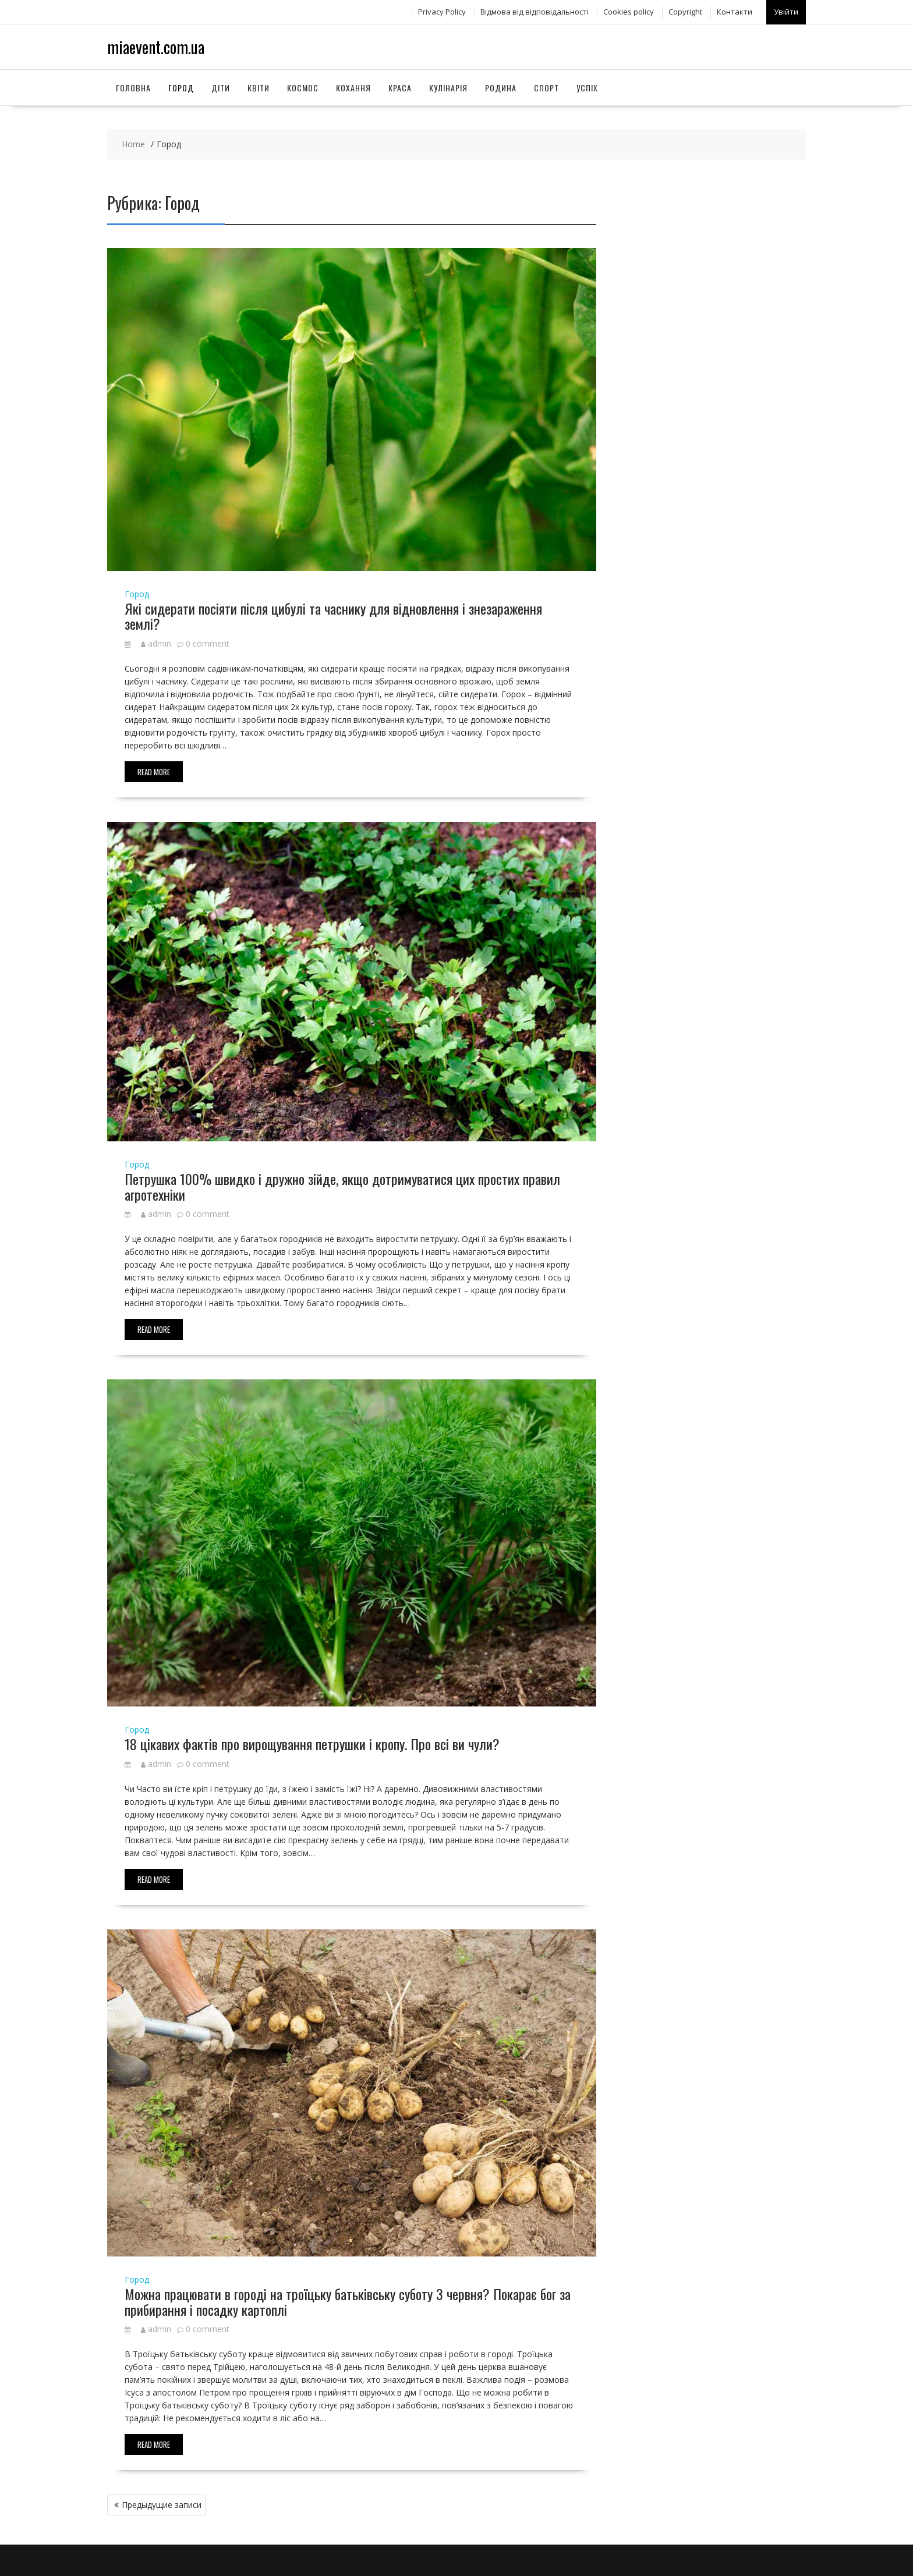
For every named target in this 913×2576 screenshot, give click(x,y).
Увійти (786, 10)
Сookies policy (628, 10)
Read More (153, 767)
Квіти (258, 83)
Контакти (734, 10)
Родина (500, 83)
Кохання (353, 83)
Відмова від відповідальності (534, 10)
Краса (400, 83)
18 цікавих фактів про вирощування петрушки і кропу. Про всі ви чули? (312, 1740)
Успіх (587, 83)
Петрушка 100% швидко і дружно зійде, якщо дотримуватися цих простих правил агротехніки (342, 1183)
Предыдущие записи (161, 2501)
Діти (220, 83)
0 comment (207, 639)
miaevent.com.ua (155, 43)
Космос (303, 83)
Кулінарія (448, 83)
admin (156, 639)
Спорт (546, 83)
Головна (133, 83)
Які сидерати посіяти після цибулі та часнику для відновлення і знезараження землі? (333, 612)
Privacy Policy (442, 10)
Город (181, 83)
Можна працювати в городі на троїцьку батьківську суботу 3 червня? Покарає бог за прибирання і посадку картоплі (348, 2298)
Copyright (685, 10)
